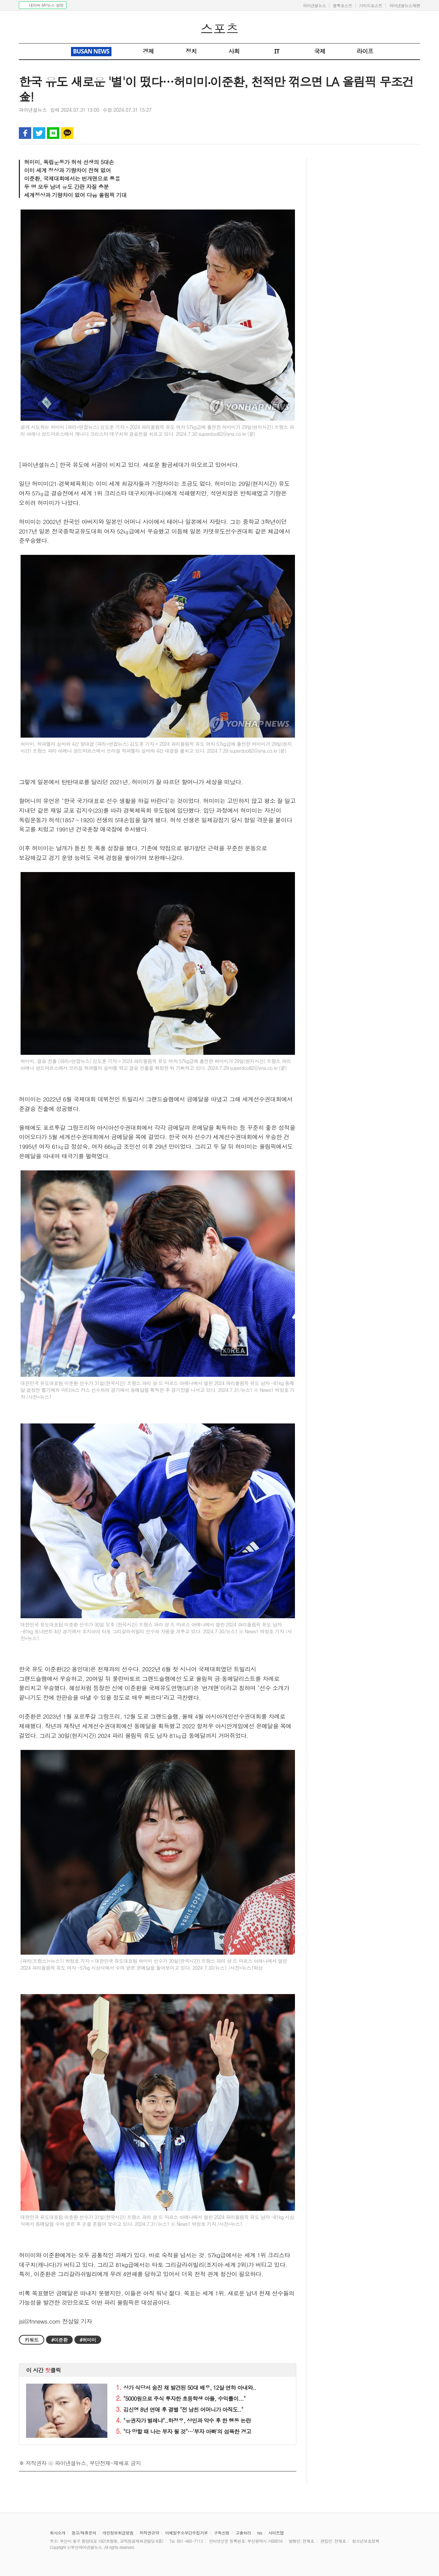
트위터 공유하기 (39, 133)
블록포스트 (342, 5)
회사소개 (57, 2533)
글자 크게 (414, 133)
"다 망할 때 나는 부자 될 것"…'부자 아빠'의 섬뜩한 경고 (183, 2431)
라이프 (365, 51)
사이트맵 (276, 2533)
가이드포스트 (370, 5)
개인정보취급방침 (117, 2533)
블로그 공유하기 (53, 133)
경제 (148, 51)
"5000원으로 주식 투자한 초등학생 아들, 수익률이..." (181, 2398)
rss (259, 2533)
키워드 (31, 2339)
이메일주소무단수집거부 (186, 2533)
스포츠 (219, 28)
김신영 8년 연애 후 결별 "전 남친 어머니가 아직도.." (179, 2409)
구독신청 (221, 2533)
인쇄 (386, 133)
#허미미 (88, 2339)
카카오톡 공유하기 (67, 133)
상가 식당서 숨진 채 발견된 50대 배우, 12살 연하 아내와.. (186, 2388)
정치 (191, 51)
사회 (234, 51)
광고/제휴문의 (83, 2533)
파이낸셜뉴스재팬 (404, 5)
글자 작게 (400, 133)
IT (277, 51)
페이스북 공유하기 (25, 133)
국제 (319, 51)
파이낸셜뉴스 (314, 5)
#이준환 (59, 2339)
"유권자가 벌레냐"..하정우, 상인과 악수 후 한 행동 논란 (183, 2420)
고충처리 (243, 2533)
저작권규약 (149, 2533)
